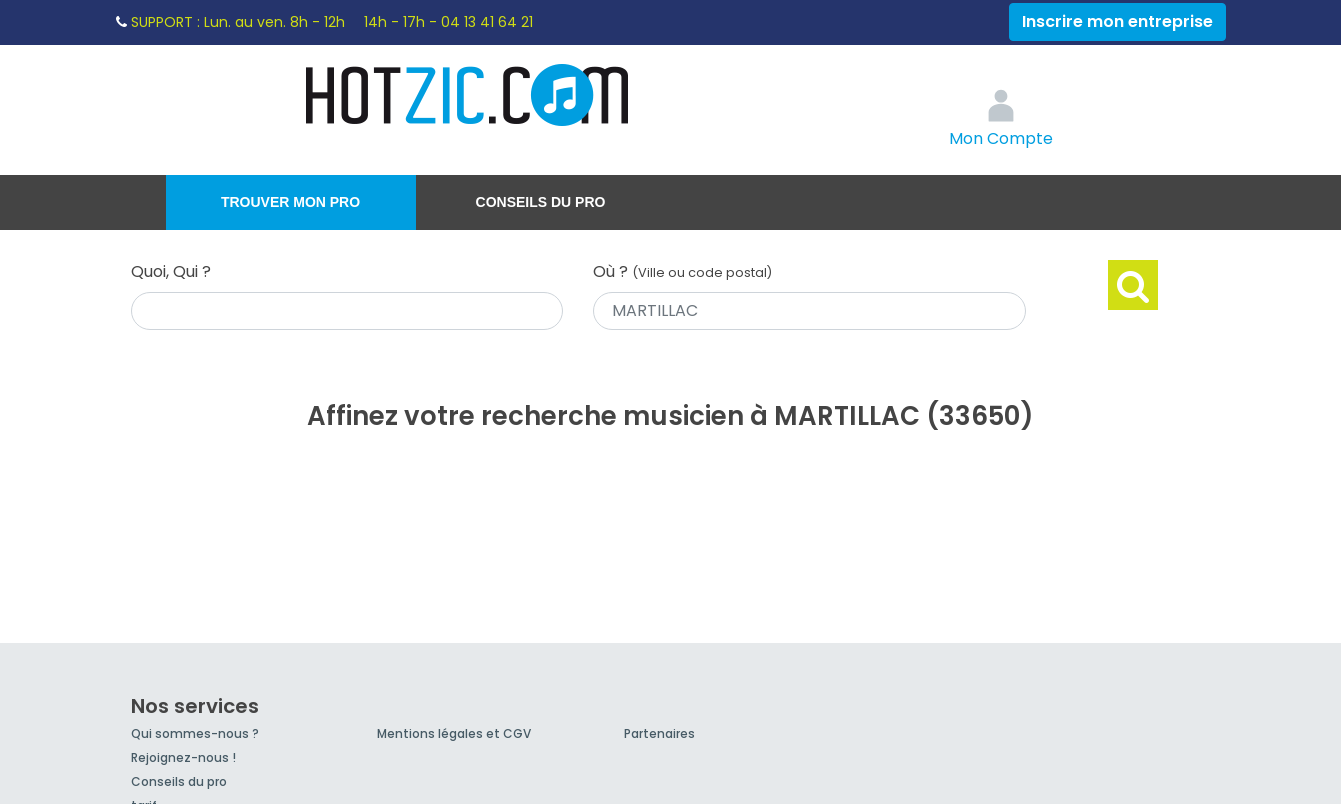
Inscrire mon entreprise (1117, 21)
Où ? (682, 271)
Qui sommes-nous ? (195, 733)
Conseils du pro (541, 202)
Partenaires (659, 733)
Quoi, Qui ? (171, 271)
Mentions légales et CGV (454, 733)
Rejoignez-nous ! (183, 757)
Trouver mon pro (290, 202)
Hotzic (468, 95)
